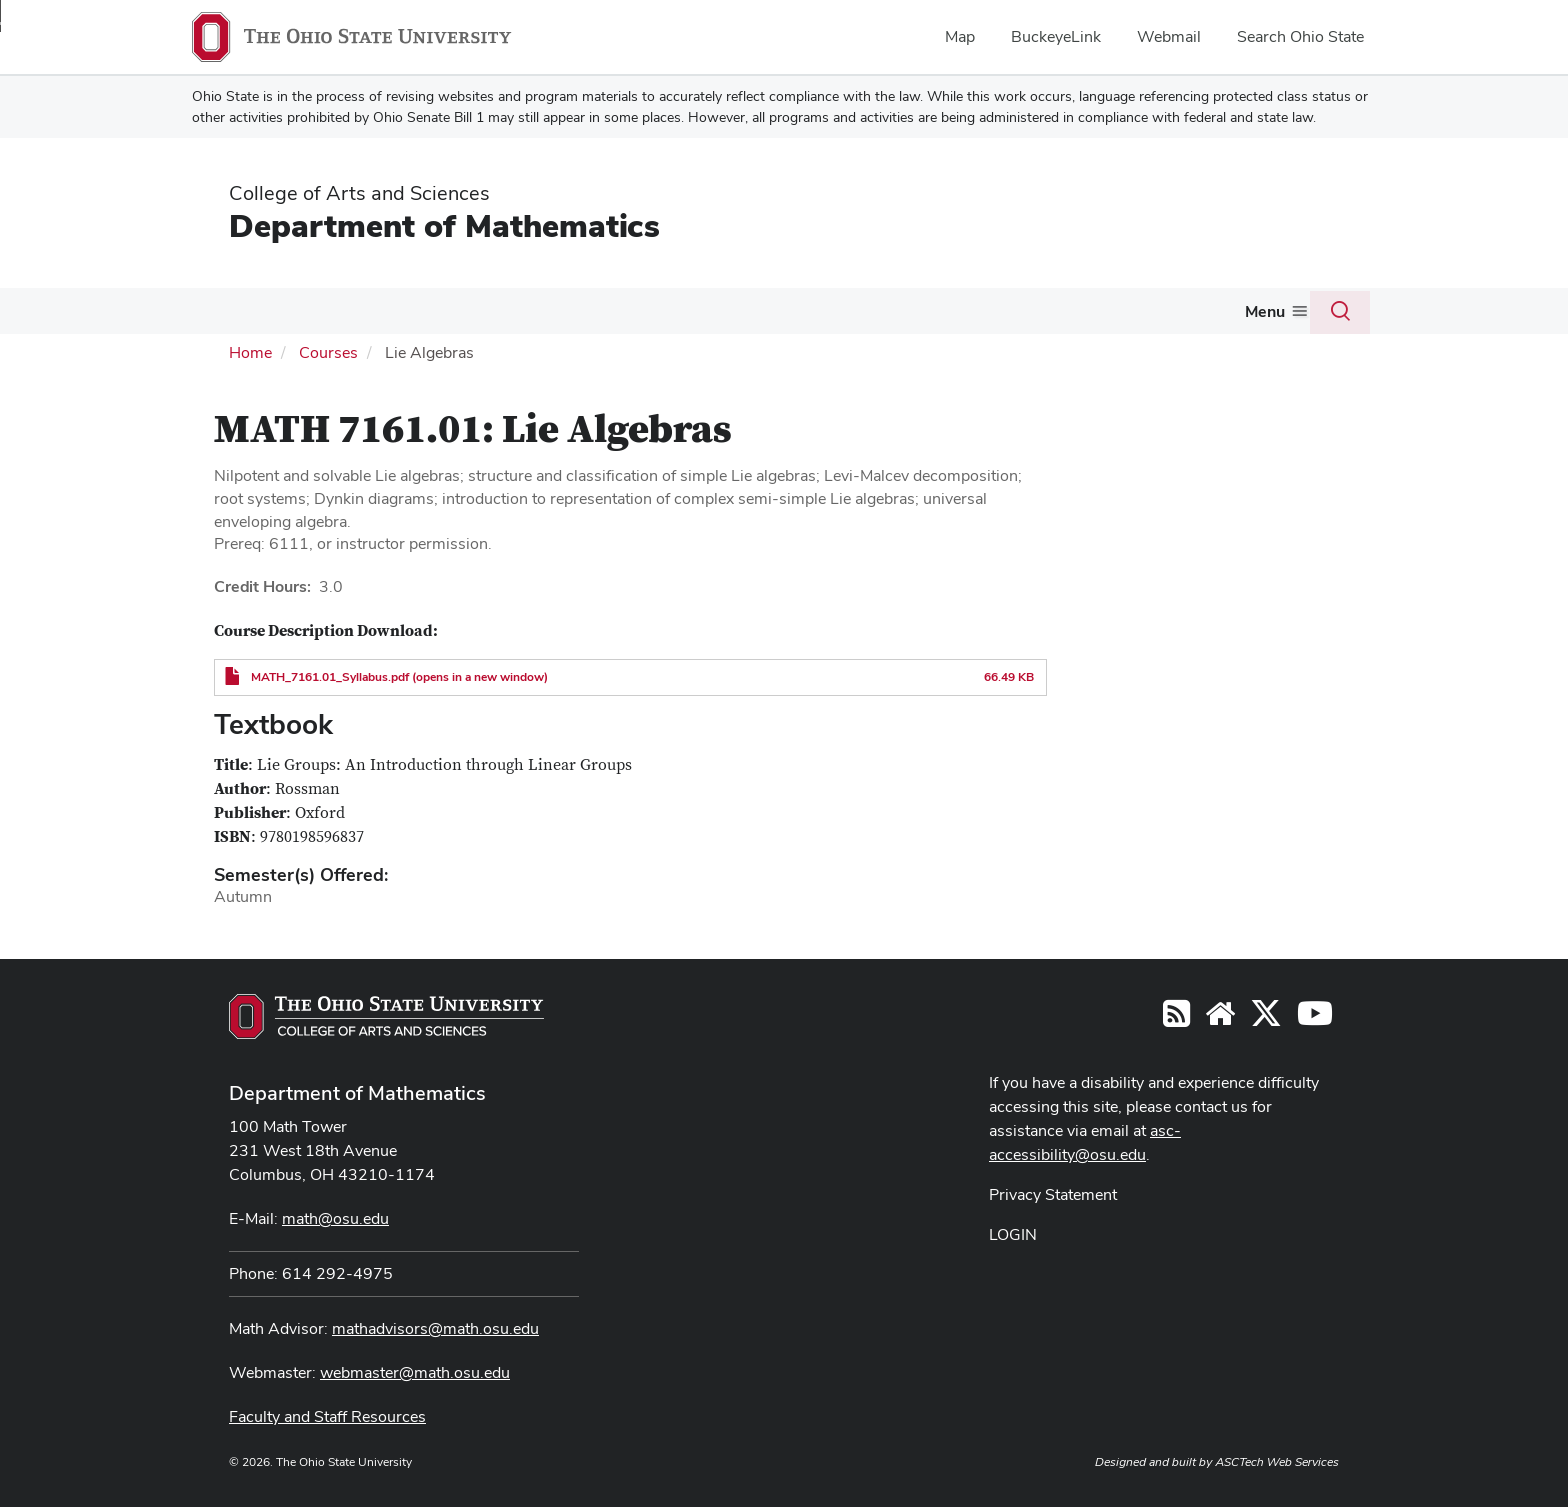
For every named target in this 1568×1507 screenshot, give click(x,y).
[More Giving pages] (1260, 316)
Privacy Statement (1053, 1192)
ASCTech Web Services (1277, 1460)
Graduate (641, 310)
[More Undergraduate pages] (577, 316)
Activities (910, 310)
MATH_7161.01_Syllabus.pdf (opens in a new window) (399, 675)
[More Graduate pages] (682, 316)
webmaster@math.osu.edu (415, 1370)
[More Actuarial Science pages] (845, 316)
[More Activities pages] (951, 316)
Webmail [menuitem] (1169, 36)
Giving (1229, 310)
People (316, 310)
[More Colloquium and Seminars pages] (1174, 316)
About (230, 310)
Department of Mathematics (444, 225)
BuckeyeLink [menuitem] (1056, 36)
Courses (393, 310)
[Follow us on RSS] (1176, 1017)
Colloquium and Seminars (1074, 310)
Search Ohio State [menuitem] (1300, 36)
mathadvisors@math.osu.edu (435, 1326)
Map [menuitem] (960, 36)
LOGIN (1013, 1232)
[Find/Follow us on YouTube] (1220, 1017)
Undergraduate (516, 310)
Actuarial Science (775, 310)
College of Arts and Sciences (359, 193)
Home (250, 350)
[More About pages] (260, 316)
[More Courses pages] (431, 316)
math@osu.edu (335, 1216)
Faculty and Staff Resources (327, 1414)
